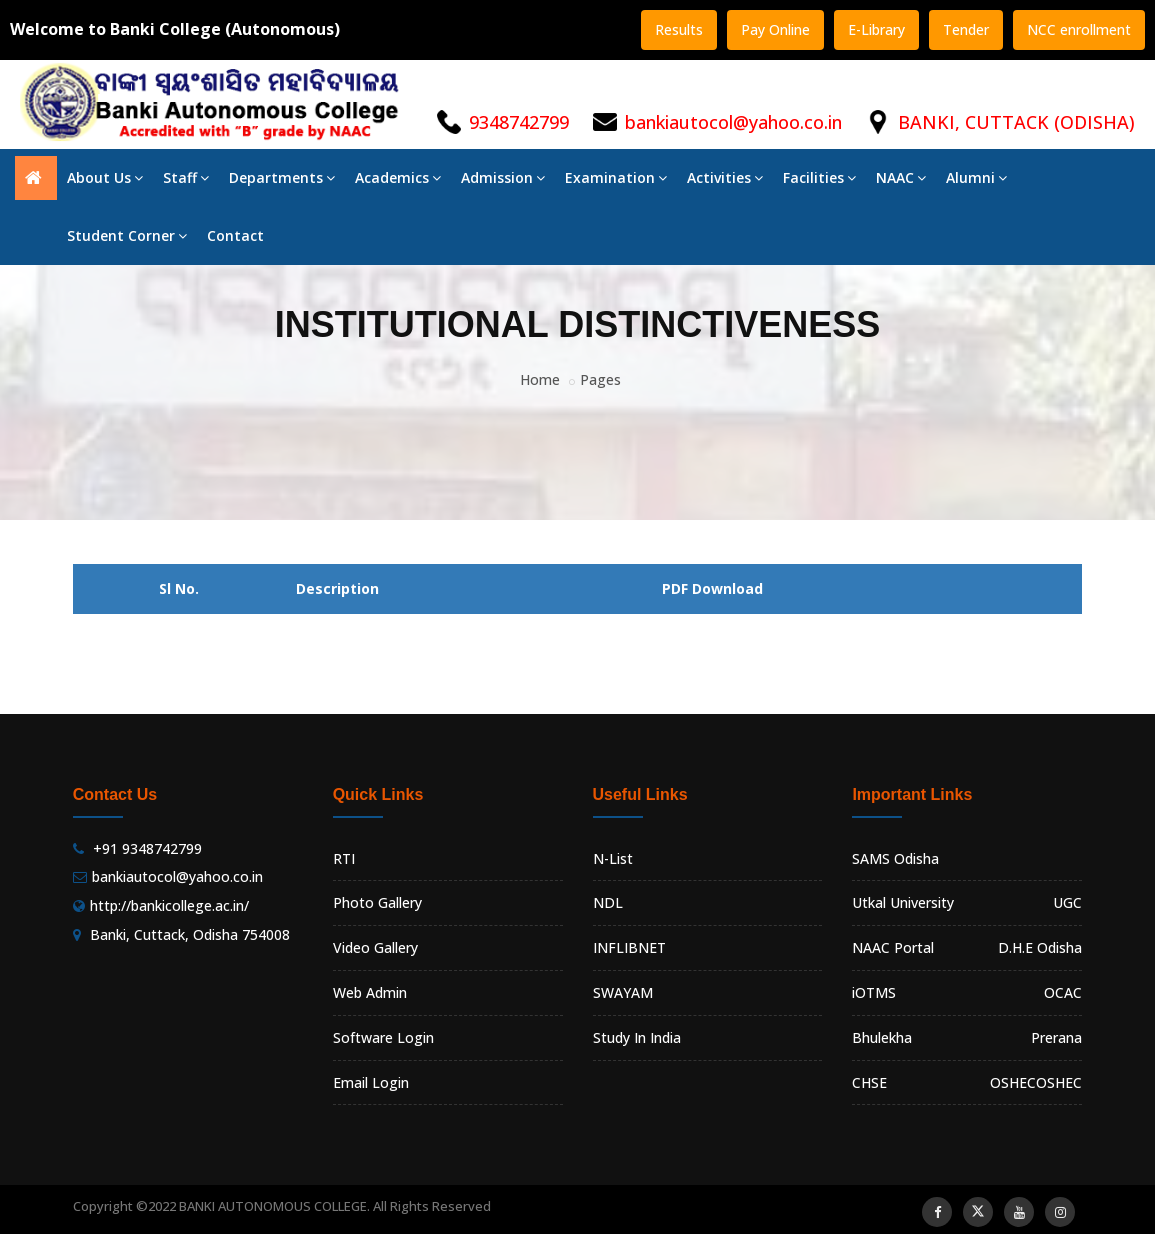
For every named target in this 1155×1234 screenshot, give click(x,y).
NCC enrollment (1079, 29)
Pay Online (775, 29)
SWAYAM (623, 992)
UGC (1067, 902)
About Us (105, 177)
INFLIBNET (629, 947)
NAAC (901, 177)
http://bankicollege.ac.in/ (169, 905)
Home (540, 379)
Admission (503, 177)
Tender (966, 29)
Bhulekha (882, 1037)
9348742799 (519, 122)
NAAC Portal (893, 947)
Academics (398, 177)
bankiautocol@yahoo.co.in (733, 122)
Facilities (819, 177)
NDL (608, 902)
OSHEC (1059, 1082)
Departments (282, 177)
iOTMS (874, 992)
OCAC (1063, 992)
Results (679, 29)
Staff (186, 177)
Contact (235, 235)
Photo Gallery (377, 902)
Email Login (371, 1082)
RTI (344, 858)
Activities (725, 177)
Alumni (976, 177)
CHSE (869, 1082)
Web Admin (370, 992)
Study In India (637, 1037)
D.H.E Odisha (1040, 947)
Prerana (1056, 1037)
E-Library (876, 29)
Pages (600, 379)
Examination (616, 177)
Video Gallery (375, 947)
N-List (613, 858)
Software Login (383, 1037)
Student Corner (127, 235)
